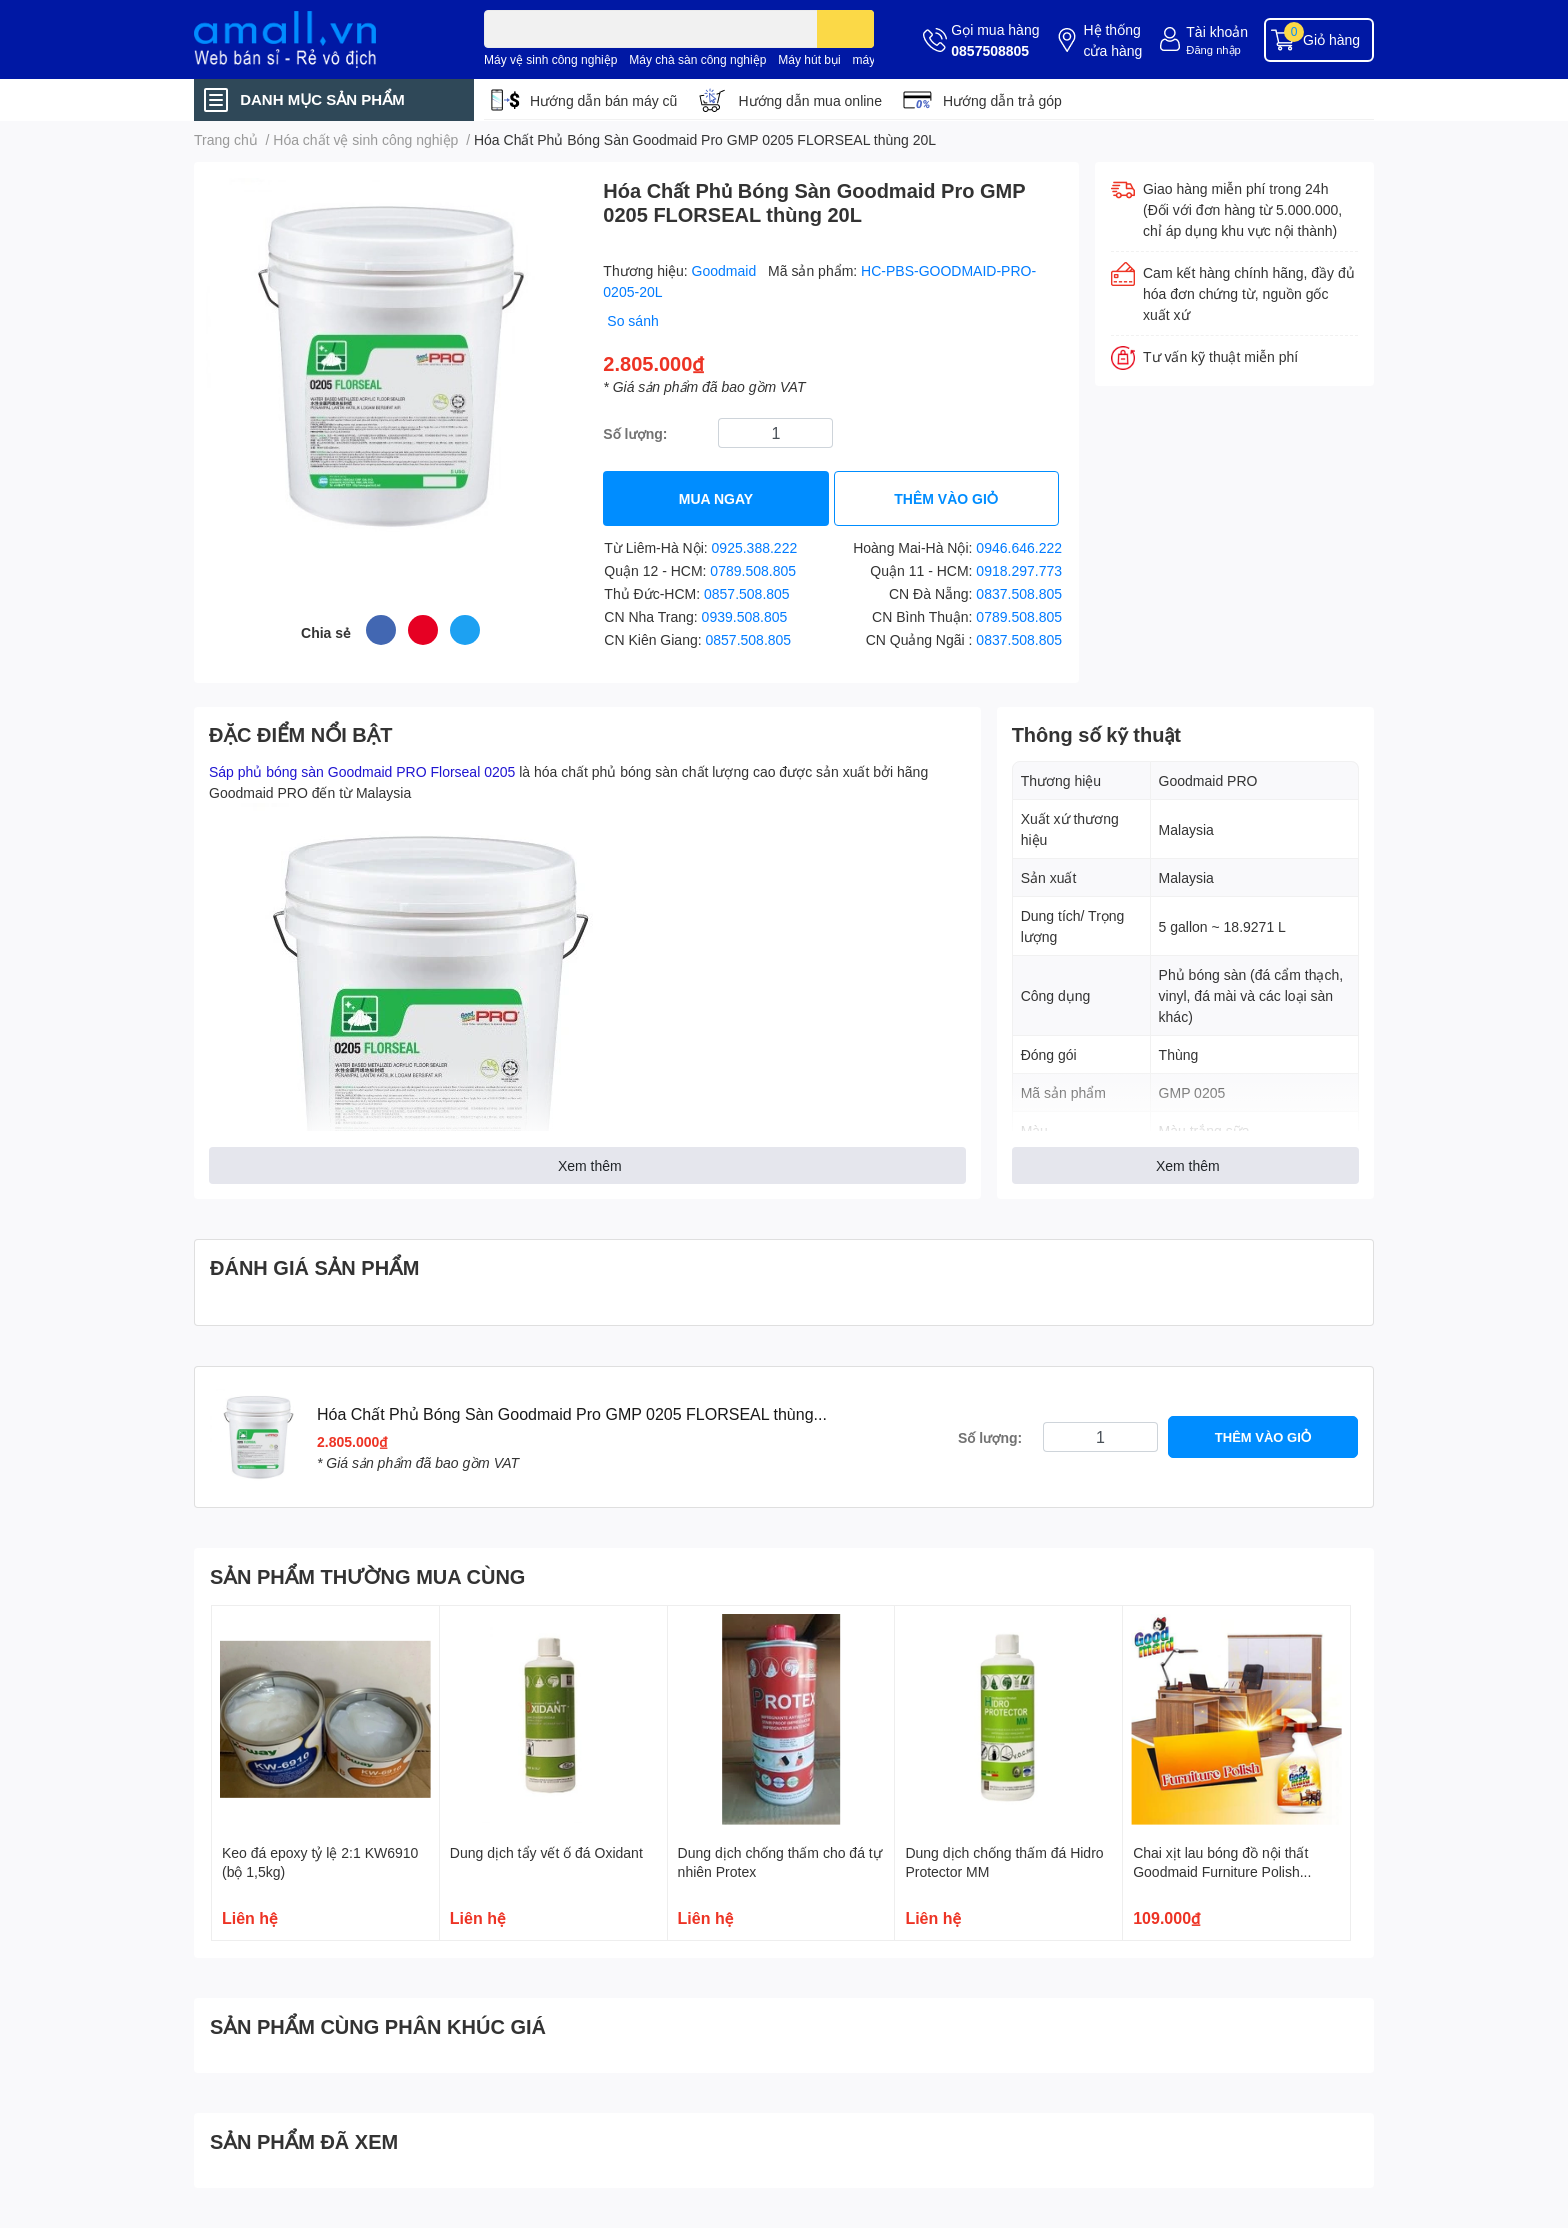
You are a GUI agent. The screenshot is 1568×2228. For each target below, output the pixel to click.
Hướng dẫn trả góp (1002, 100)
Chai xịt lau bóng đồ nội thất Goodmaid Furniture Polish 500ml (1220, 1872)
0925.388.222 (755, 547)
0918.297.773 (1019, 570)
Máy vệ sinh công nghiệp (550, 59)
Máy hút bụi (809, 59)
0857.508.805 (747, 593)
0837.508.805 (1019, 593)
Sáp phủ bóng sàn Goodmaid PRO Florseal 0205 (362, 771)
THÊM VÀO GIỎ (946, 498)
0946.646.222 (1019, 547)
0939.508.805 (745, 616)
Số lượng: (635, 433)
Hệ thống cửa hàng (1112, 40)
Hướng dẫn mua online (810, 100)
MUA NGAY (716, 498)
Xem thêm (590, 1165)
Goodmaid (726, 270)
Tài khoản (1217, 31)
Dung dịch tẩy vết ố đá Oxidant (546, 1852)
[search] (845, 29)
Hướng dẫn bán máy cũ (603, 100)
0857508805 (990, 50)
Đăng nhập (1213, 49)
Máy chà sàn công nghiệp (697, 59)
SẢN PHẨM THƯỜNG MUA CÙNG (367, 1576)
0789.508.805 (753, 570)
